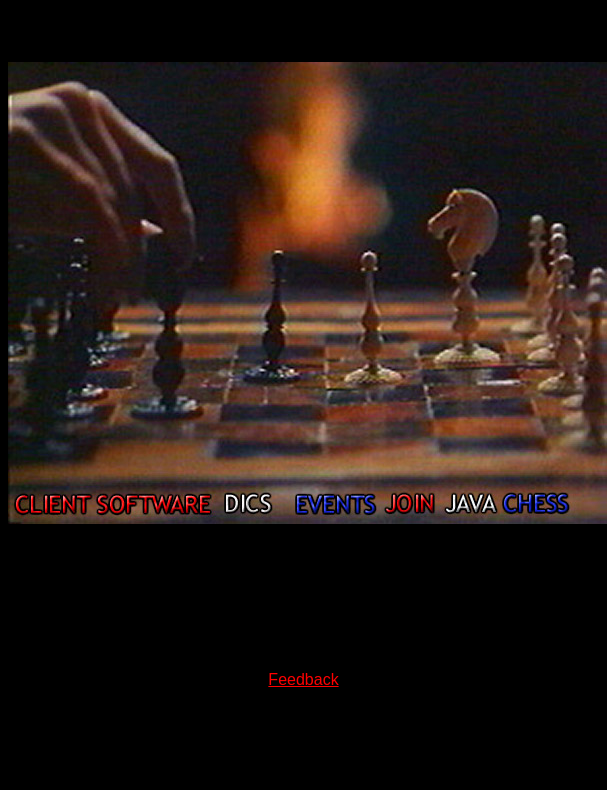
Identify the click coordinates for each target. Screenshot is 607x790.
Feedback (303, 679)
